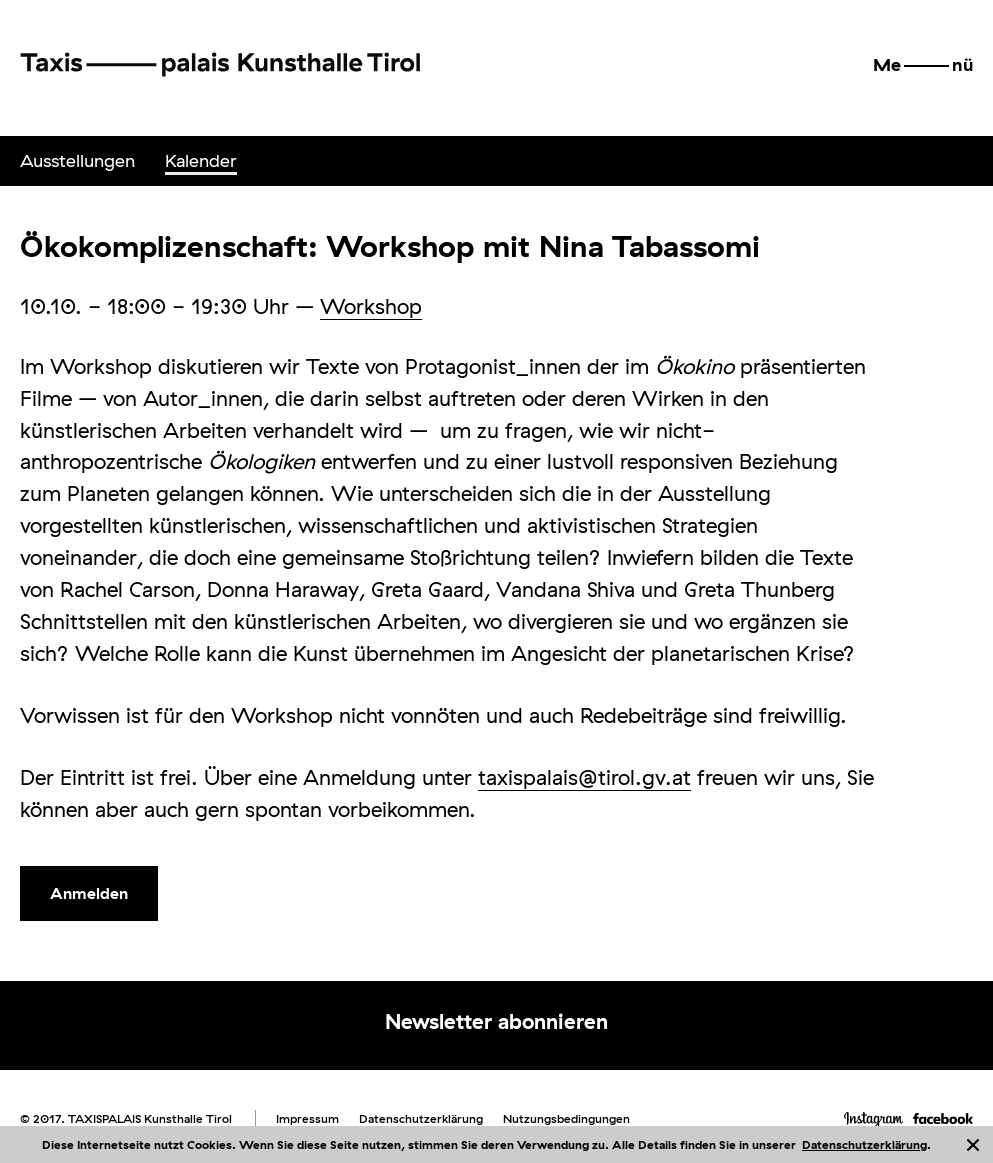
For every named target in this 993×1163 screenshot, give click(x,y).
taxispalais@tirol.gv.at (584, 777)
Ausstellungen (77, 160)
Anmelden (89, 893)
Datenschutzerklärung (864, 1144)
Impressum (307, 1118)
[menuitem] (77, 161)
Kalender (201, 160)
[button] (923, 65)
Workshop (371, 306)
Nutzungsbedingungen (566, 1118)
